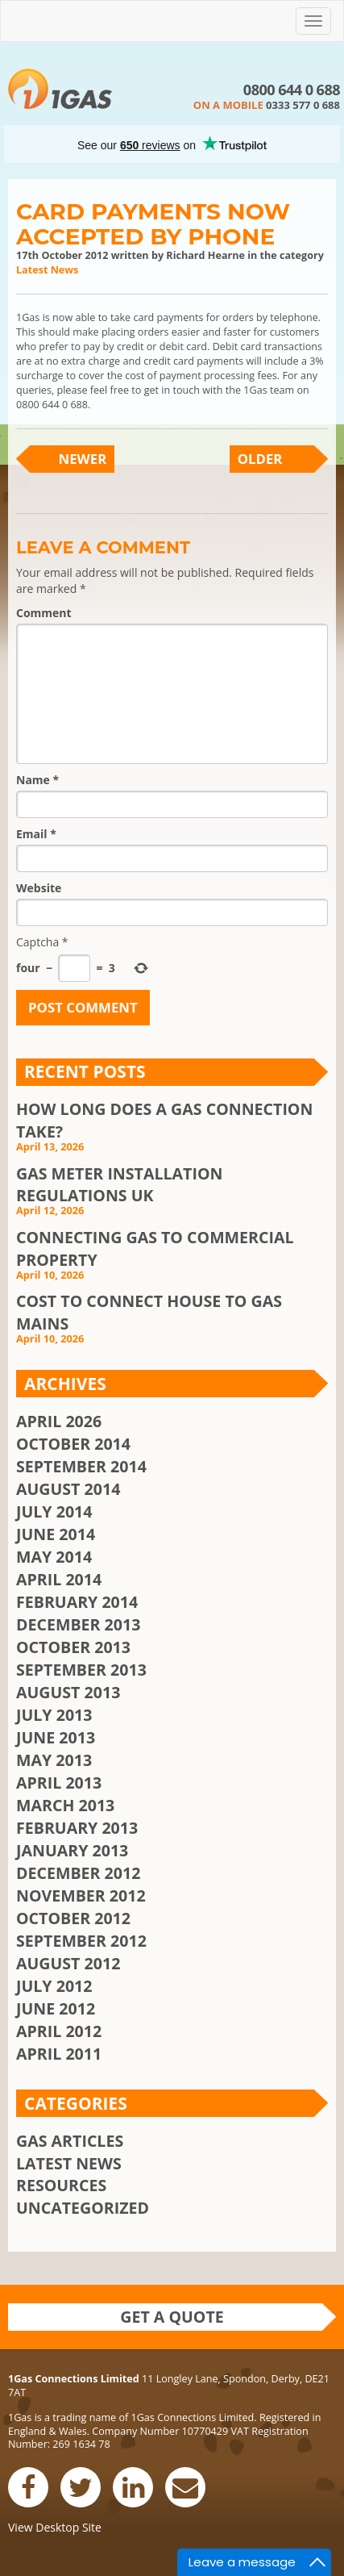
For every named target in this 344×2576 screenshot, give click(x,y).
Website (38, 888)
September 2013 (81, 1669)
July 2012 (54, 1986)
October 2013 (73, 1647)
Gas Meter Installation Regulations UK (119, 1185)
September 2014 (81, 1466)
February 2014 (77, 1602)
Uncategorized (82, 2208)
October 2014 (73, 1444)
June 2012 (55, 2008)
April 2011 (59, 2054)
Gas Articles (69, 2141)
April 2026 (59, 1421)
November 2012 (81, 1895)
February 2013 (77, 1828)
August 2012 (68, 1963)
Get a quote (172, 2317)
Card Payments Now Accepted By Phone (153, 224)
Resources (61, 2185)
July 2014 (54, 1511)
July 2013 (54, 1715)
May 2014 (54, 1557)
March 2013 (65, 1805)
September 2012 (81, 1941)
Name (37, 780)
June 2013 (55, 1737)
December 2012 (78, 1873)
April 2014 (59, 1579)
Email (36, 834)
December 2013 (78, 1624)
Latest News (47, 270)
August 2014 (68, 1489)
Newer (83, 458)
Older (260, 458)
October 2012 (73, 1918)
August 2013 (68, 1692)
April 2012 (59, 2031)
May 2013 (54, 1760)
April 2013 (59, 1782)
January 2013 (72, 1850)
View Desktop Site (55, 2527)
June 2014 (55, 1534)
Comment (44, 613)
